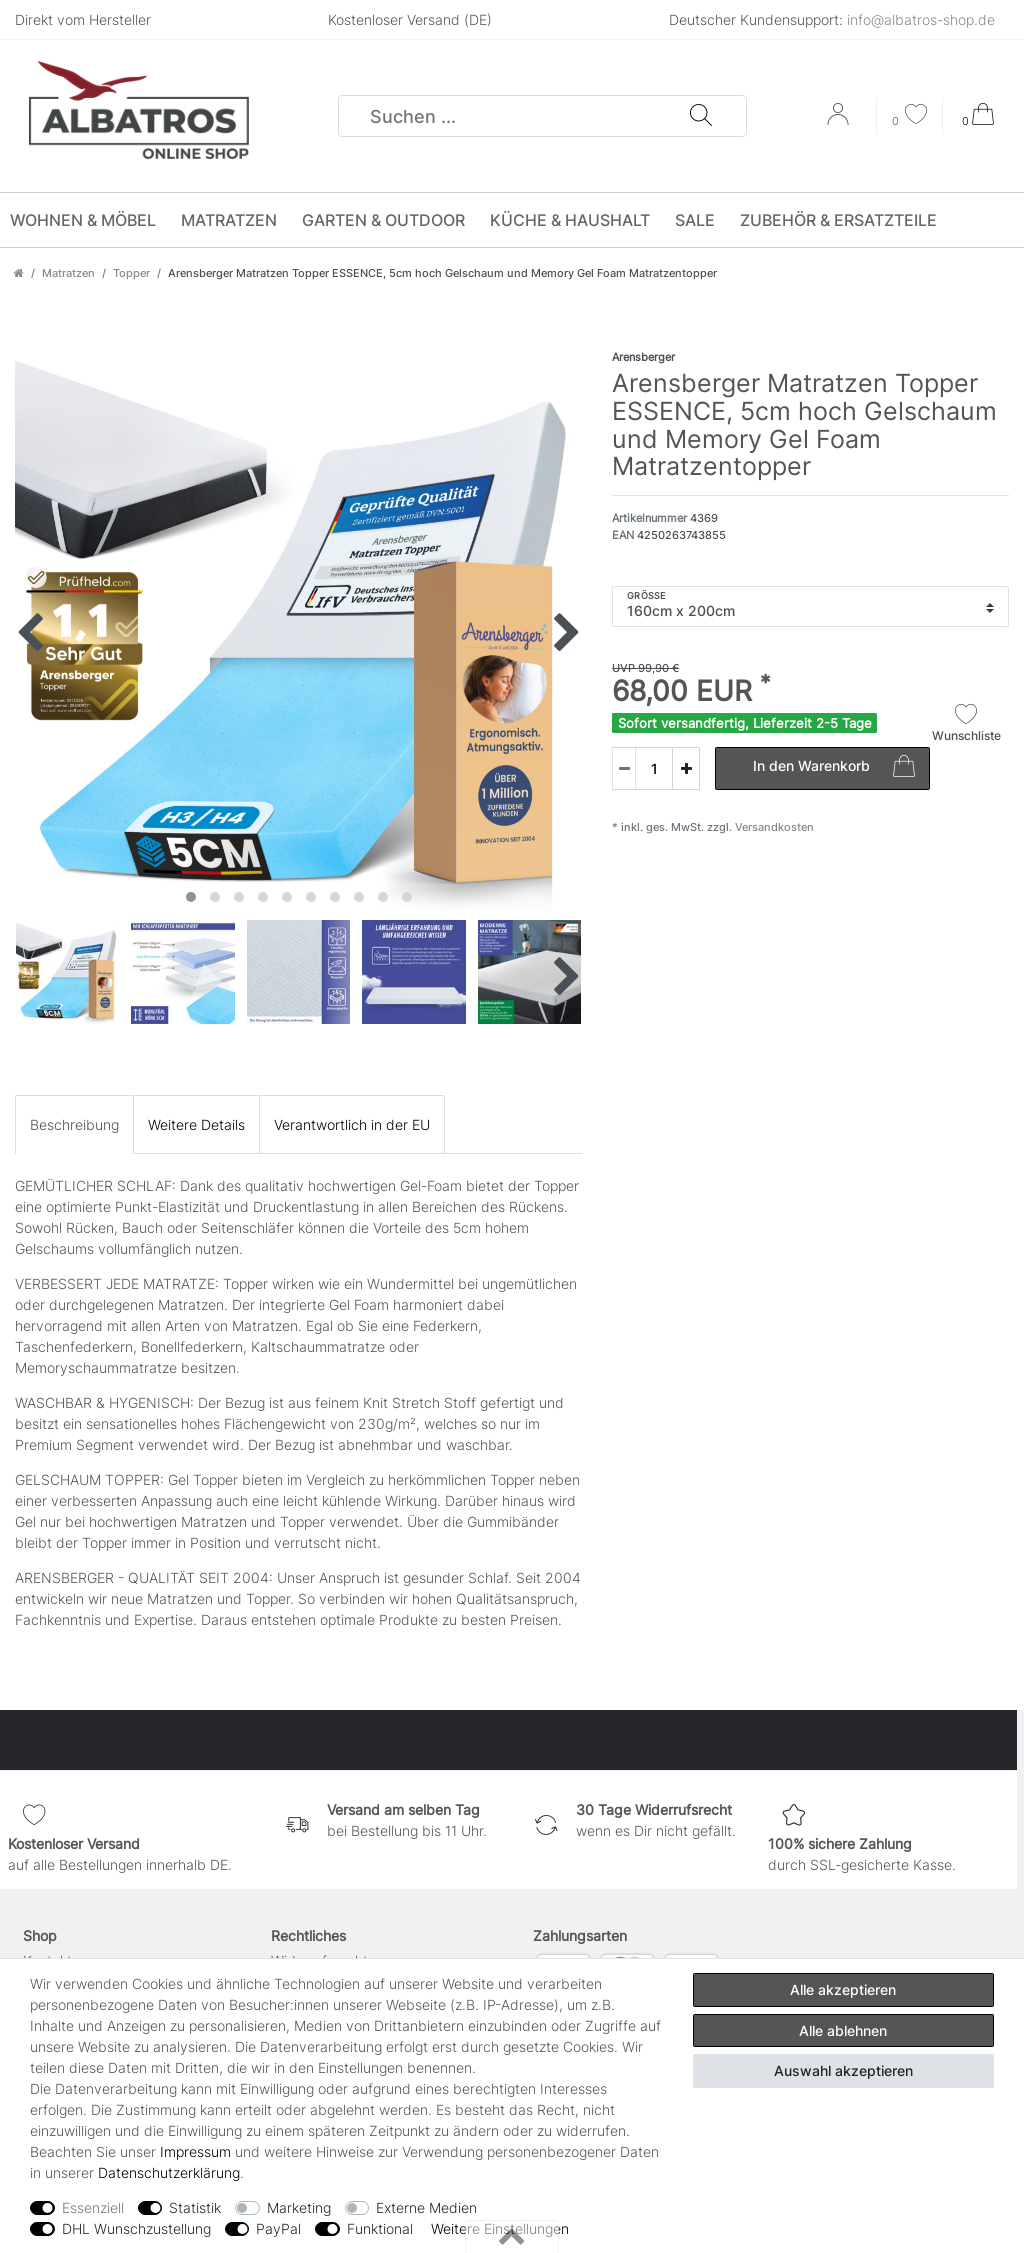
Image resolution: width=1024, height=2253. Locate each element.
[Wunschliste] (910, 116)
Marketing (299, 2207)
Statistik (195, 2207)
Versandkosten (773, 827)
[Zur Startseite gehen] (19, 273)
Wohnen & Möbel (83, 220)
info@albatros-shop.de (921, 19)
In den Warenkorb (834, 769)
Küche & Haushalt (570, 220)
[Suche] (700, 116)
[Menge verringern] (624, 768)
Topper (131, 273)
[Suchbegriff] (514, 116)
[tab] (74, 1124)
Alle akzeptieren (843, 1989)
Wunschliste (966, 723)
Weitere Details (196, 1124)
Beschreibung (74, 1124)
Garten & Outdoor (383, 220)
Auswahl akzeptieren (843, 2070)
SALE (695, 220)
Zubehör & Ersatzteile (838, 220)
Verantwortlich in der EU (352, 1124)
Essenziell (93, 2207)
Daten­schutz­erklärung (169, 2172)
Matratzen (229, 220)
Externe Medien (426, 2207)
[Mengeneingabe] (642, 768)
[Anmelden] (840, 121)
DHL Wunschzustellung (136, 2228)
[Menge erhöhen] (686, 768)
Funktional (380, 2228)
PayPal (278, 2228)
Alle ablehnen (843, 2030)
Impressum (195, 2151)
